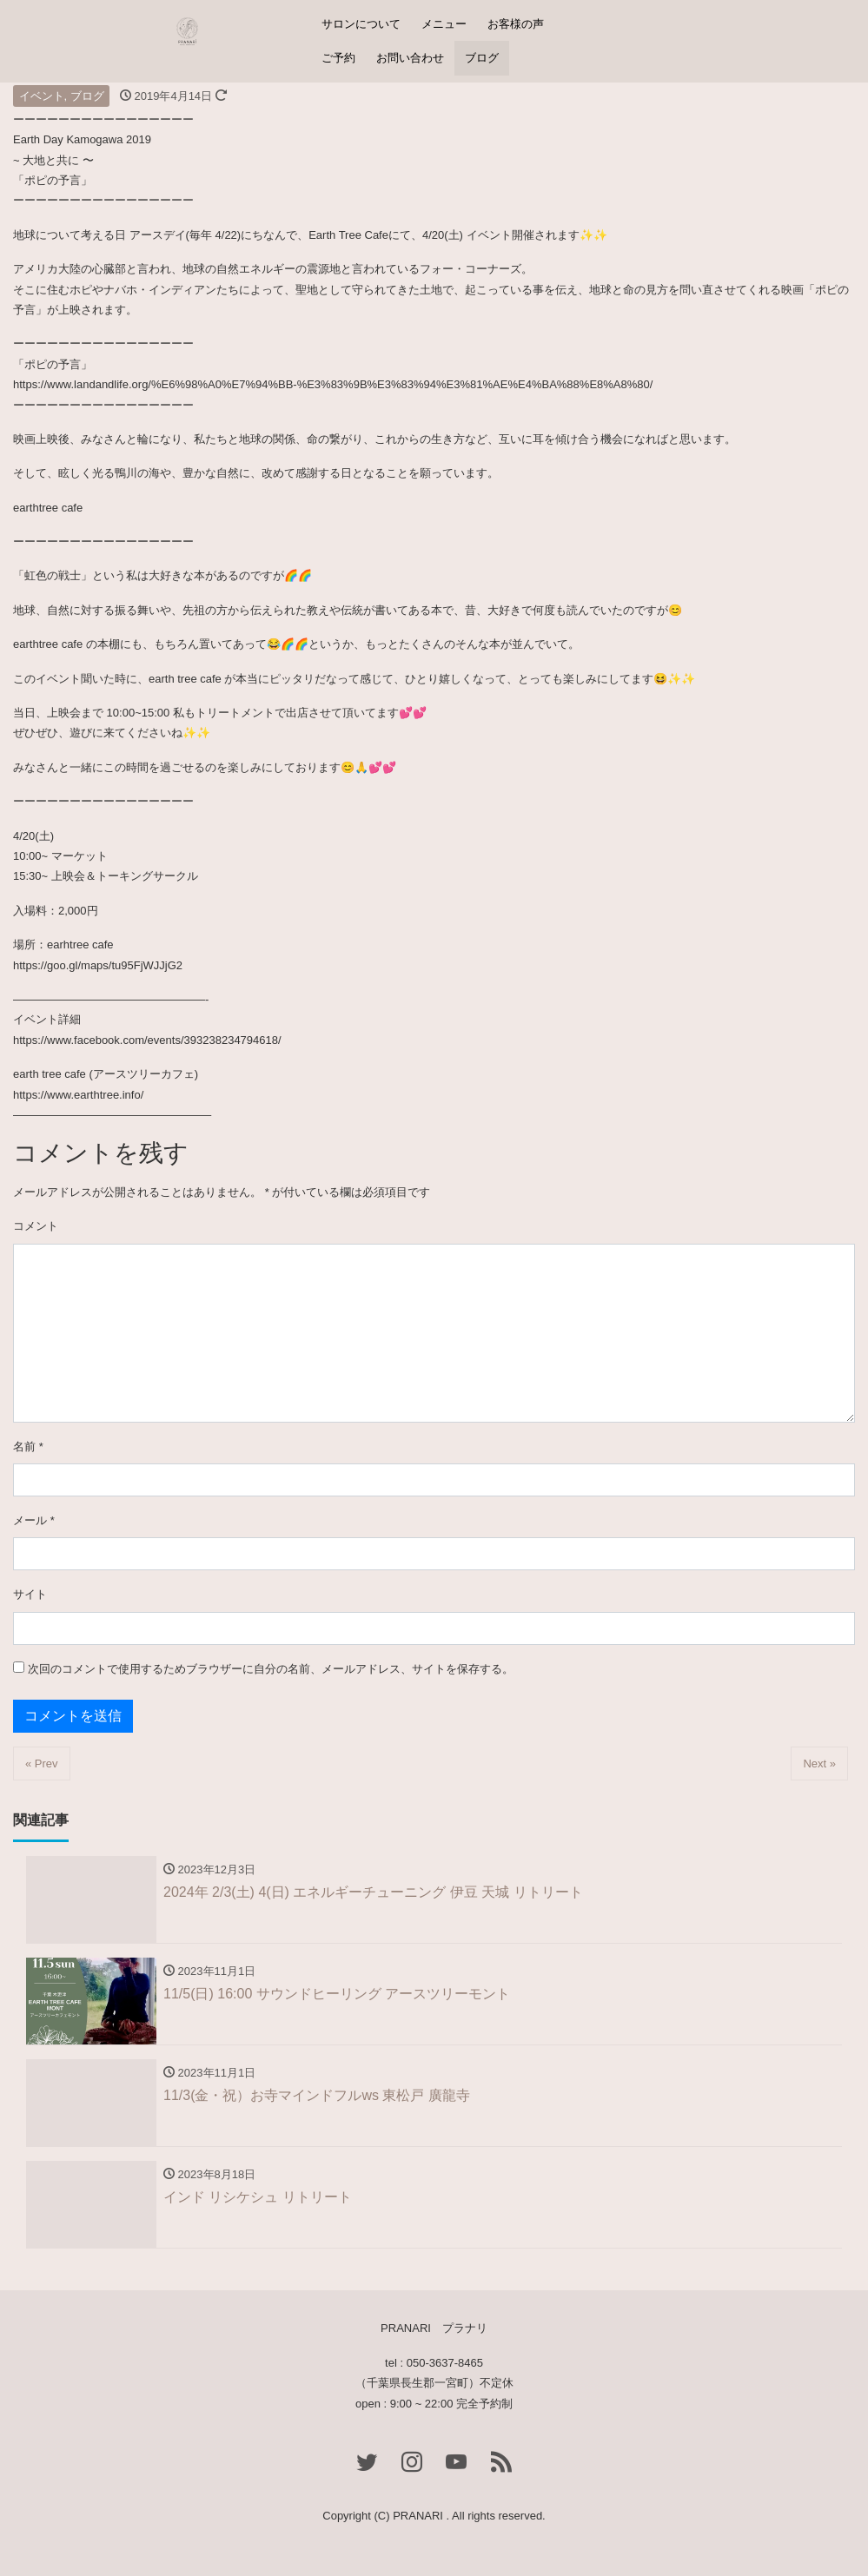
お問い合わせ (410, 57)
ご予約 (338, 57)
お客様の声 (515, 23)
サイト (30, 1594)
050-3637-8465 (445, 2362)
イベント (41, 95)
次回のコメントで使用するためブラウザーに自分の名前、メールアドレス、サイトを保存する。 (271, 1668)
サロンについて (361, 23)
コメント (35, 1225)
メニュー (444, 23)
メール (34, 1520)
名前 (28, 1446)
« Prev (41, 1763)
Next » (819, 1763)
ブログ (482, 57)
